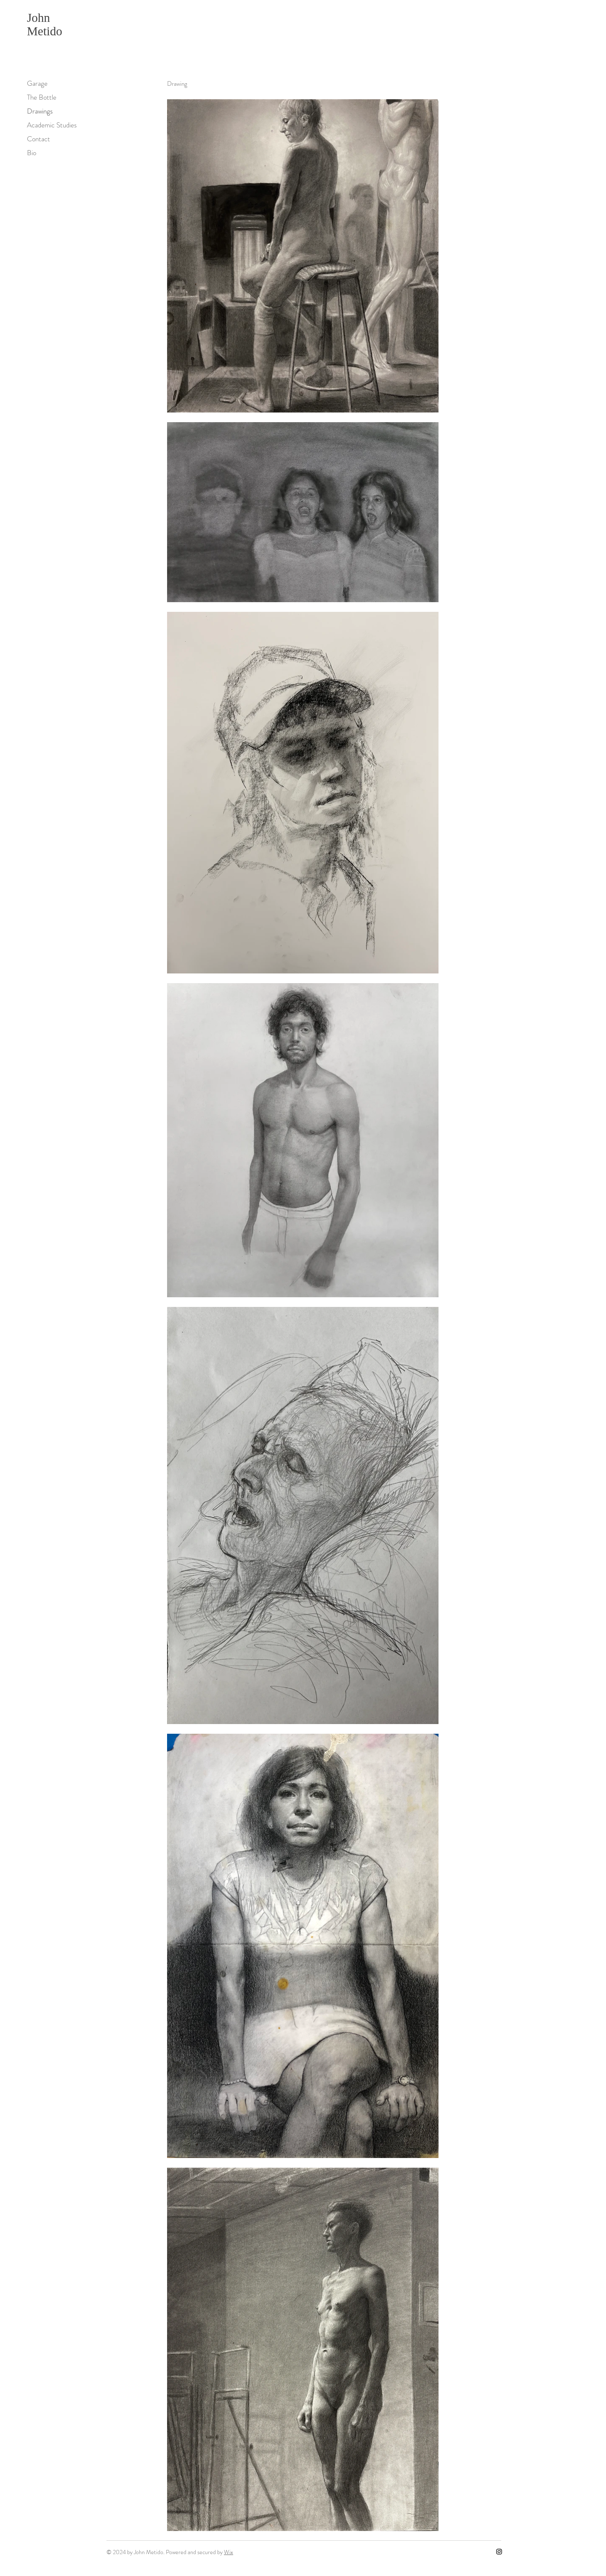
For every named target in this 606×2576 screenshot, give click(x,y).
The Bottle (41, 97)
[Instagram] (499, 2551)
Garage (37, 83)
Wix (228, 2552)
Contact (38, 139)
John (38, 17)
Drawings (40, 111)
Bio (31, 153)
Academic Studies (52, 125)
